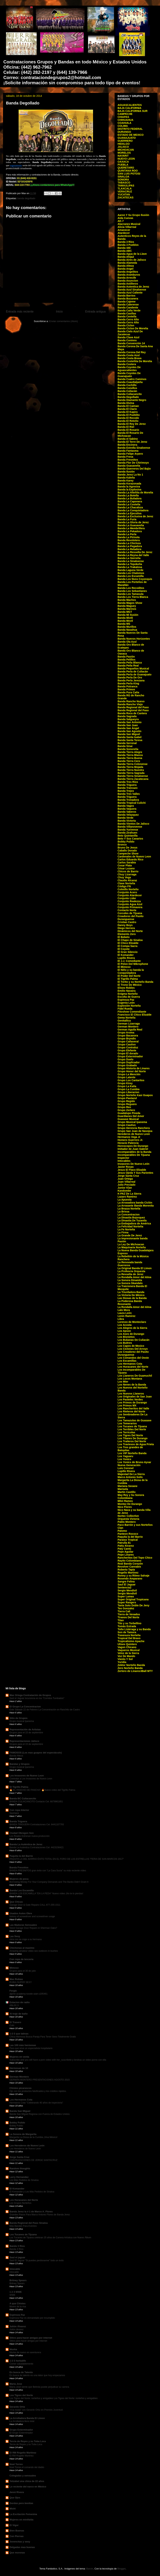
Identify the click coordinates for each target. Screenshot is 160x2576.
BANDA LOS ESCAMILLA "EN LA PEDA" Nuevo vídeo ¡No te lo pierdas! (46, 1893)
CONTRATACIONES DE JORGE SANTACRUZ (33, 2160)
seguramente (16, 165)
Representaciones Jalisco (24, 1741)
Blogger (121, 2568)
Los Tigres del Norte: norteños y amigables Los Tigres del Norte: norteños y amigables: (53, 2398)
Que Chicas (16, 1901)
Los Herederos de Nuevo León (26, 2145)
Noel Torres (16, 2464)
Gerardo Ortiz (17, 2406)
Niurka (13, 2349)
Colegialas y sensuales (22, 2475)
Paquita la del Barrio (21, 1856)
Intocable (14, 2269)
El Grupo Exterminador (21, 2432)
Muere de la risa (17, 2306)
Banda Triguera (18, 1821)
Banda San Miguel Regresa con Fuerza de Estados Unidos (39, 2114)
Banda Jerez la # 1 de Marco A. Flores (31, 2211)
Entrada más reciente (19, 311)
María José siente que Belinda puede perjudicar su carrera (39, 2387)
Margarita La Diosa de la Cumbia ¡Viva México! (33, 2137)
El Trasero (15, 2022)
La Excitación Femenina (23, 2514)
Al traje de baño (18, 2013)
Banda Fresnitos (18, 1867)
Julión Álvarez (17, 2326)
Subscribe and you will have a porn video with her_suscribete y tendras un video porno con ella (57, 2060)
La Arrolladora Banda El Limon (27, 2418)
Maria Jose (15, 2383)
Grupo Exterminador (21, 2429)
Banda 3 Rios (17, 2246)
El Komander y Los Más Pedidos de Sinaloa (31, 2191)
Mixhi (12, 2508)
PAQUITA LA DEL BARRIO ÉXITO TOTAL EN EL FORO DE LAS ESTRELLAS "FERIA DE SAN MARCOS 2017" (66, 1859)
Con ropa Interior (19, 1810)
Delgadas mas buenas (22, 2547)
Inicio (59, 311)
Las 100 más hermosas (22, 2045)
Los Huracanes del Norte (23, 2200)
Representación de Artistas (25, 1729)
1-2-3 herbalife (17, 2360)
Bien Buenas (16, 2530)
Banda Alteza (16, 1755)
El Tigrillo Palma (18, 1787)
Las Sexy (14, 1936)
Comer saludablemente (21, 2363)
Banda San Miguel (19, 2111)
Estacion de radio (19, 2002)
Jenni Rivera (16, 2492)
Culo (11, 2025)
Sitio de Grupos (18, 1718)
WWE (12, 2295)
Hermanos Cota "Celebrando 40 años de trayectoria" (36, 2102)
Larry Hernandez (19, 2177)
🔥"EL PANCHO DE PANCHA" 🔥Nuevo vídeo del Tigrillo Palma (42, 1790)
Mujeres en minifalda (21, 2519)
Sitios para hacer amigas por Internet (28, 2341)
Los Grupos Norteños (20, 2203)
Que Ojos (14, 2497)
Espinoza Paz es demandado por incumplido (32, 2318)
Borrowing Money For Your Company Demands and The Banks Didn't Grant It (48, 1882)
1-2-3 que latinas (18, 2033)
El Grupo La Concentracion (25, 1706)
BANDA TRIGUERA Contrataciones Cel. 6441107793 (36, 1824)
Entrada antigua (95, 311)
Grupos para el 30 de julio (22, 1971)
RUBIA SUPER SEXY (20, 1982)
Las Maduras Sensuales (23, 1925)
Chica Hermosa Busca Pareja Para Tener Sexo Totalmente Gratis (42, 2036)
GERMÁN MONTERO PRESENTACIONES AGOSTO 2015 (39, 2079)
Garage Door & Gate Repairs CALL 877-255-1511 (34, 1905)
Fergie (13, 1990)
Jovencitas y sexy (19, 2541)
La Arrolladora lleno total (21, 2421)
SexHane (14, 1813)
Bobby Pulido (17, 2122)
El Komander (16, 2188)
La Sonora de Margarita (22, 2134)
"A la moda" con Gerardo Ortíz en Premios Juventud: (36, 2410)
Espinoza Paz (17, 2314)
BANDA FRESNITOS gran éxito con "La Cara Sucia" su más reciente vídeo (47, 1870)
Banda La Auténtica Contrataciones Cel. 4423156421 (36, 1847)
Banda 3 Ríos (16, 2249)
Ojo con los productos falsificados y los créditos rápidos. (38, 2091)
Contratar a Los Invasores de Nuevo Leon (30, 1778)
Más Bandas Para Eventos (23, 2226)
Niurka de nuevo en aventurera (25, 2352)
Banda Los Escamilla (21, 1890)
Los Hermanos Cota (20, 2099)
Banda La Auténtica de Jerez (25, 1844)
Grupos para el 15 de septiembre (26, 1732)
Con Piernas (16, 2536)
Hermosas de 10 (18, 2068)
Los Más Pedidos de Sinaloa (24, 2180)
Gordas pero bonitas (21, 2503)
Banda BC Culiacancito (22, 1798)
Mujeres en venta (19, 2056)
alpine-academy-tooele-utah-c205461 (28, 1994)
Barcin (89, 2568)
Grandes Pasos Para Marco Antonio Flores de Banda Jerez (39, 2214)
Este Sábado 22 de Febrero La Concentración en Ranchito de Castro (44, 1709)
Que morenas (17, 2552)
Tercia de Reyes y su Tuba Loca (27, 2441)
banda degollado (26, 198)
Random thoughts (19, 2168)
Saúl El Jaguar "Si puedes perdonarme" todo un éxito (36, 2260)
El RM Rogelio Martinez (22, 2452)
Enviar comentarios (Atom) (63, 321)
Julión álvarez (16, 2329)
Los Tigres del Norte (21, 2395)
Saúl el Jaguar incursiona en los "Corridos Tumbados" (36, 1698)
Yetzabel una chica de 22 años (26, 2481)
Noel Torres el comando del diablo (26, 2467)
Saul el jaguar (17, 2257)
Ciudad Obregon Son (21, 1833)
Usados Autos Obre (20, 1913)
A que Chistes (17, 2303)
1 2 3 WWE (15, 2292)
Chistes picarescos (20, 2088)
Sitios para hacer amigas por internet (30, 2337)
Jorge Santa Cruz (19, 2157)
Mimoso (14, 1967)
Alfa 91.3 (14, 2005)
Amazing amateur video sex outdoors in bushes (33, 1951)
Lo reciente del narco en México (27, 2486)
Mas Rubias (16, 1979)
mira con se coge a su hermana (25, 1939)
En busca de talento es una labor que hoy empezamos (37, 2375)
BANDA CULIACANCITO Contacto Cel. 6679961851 (36, 1801)
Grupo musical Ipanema (21, 1721)
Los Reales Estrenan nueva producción (29, 1836)
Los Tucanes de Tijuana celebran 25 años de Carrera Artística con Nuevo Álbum (50, 2237)
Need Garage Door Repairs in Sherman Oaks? (33, 1928)
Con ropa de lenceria (21, 1959)
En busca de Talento (21, 2372)
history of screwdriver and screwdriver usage (32, 1916)
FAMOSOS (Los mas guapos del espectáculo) (35, 1752)
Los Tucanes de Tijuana (23, 2234)
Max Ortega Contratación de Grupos (30, 1695)
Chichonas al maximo (21, 1947)
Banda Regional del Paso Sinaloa (28, 2223)
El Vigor (14, 2525)
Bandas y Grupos (19, 1764)
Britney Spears (18, 2280)
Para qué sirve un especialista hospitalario (30, 2048)
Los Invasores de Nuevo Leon (26, 1775)
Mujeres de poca (18, 1878)
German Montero (19, 2076)
